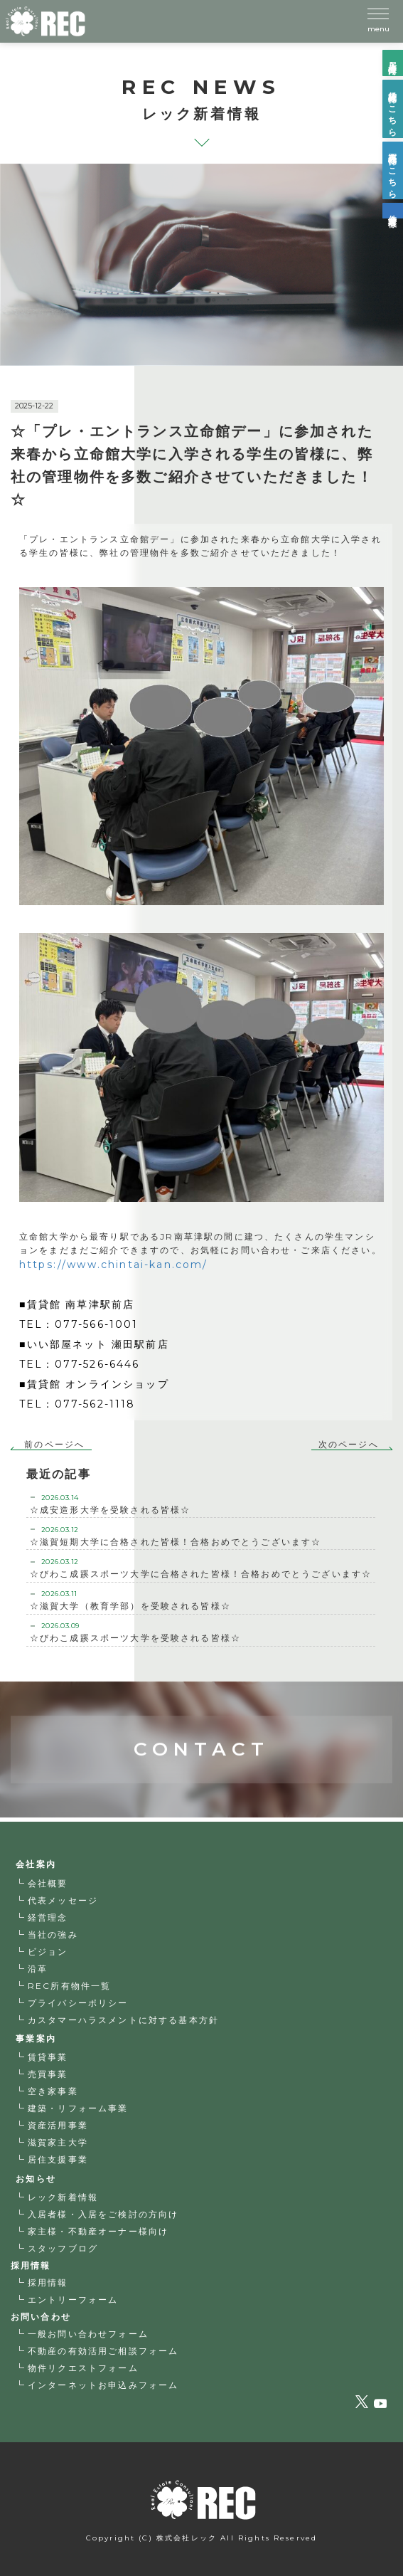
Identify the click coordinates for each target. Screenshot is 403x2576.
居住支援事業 (58, 2159)
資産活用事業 (58, 2125)
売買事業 (48, 2074)
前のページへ (54, 1444)
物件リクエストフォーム (83, 2368)
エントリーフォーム (73, 2299)
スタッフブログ (63, 2248)
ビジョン (48, 1951)
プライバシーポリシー (78, 2002)
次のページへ (348, 1444)
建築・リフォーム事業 (78, 2108)
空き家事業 (53, 2091)
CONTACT (201, 1700)
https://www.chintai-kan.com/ (113, 1264)
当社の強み (53, 1934)
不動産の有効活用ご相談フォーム (103, 2350)
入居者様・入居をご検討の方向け (103, 2214)
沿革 (38, 1968)
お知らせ (36, 2178)
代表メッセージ (63, 1900)
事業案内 (36, 2038)
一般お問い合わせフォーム (88, 2333)
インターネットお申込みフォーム (103, 2385)
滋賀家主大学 (58, 2142)
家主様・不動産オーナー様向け (98, 2231)
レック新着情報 (63, 2197)
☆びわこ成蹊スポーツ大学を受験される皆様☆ (201, 1631)
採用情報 (48, 2282)
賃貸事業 (48, 2057)
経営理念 (48, 1917)
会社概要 (48, 1883)
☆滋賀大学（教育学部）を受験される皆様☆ (201, 1599)
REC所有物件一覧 (69, 1985)
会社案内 (36, 1864)
